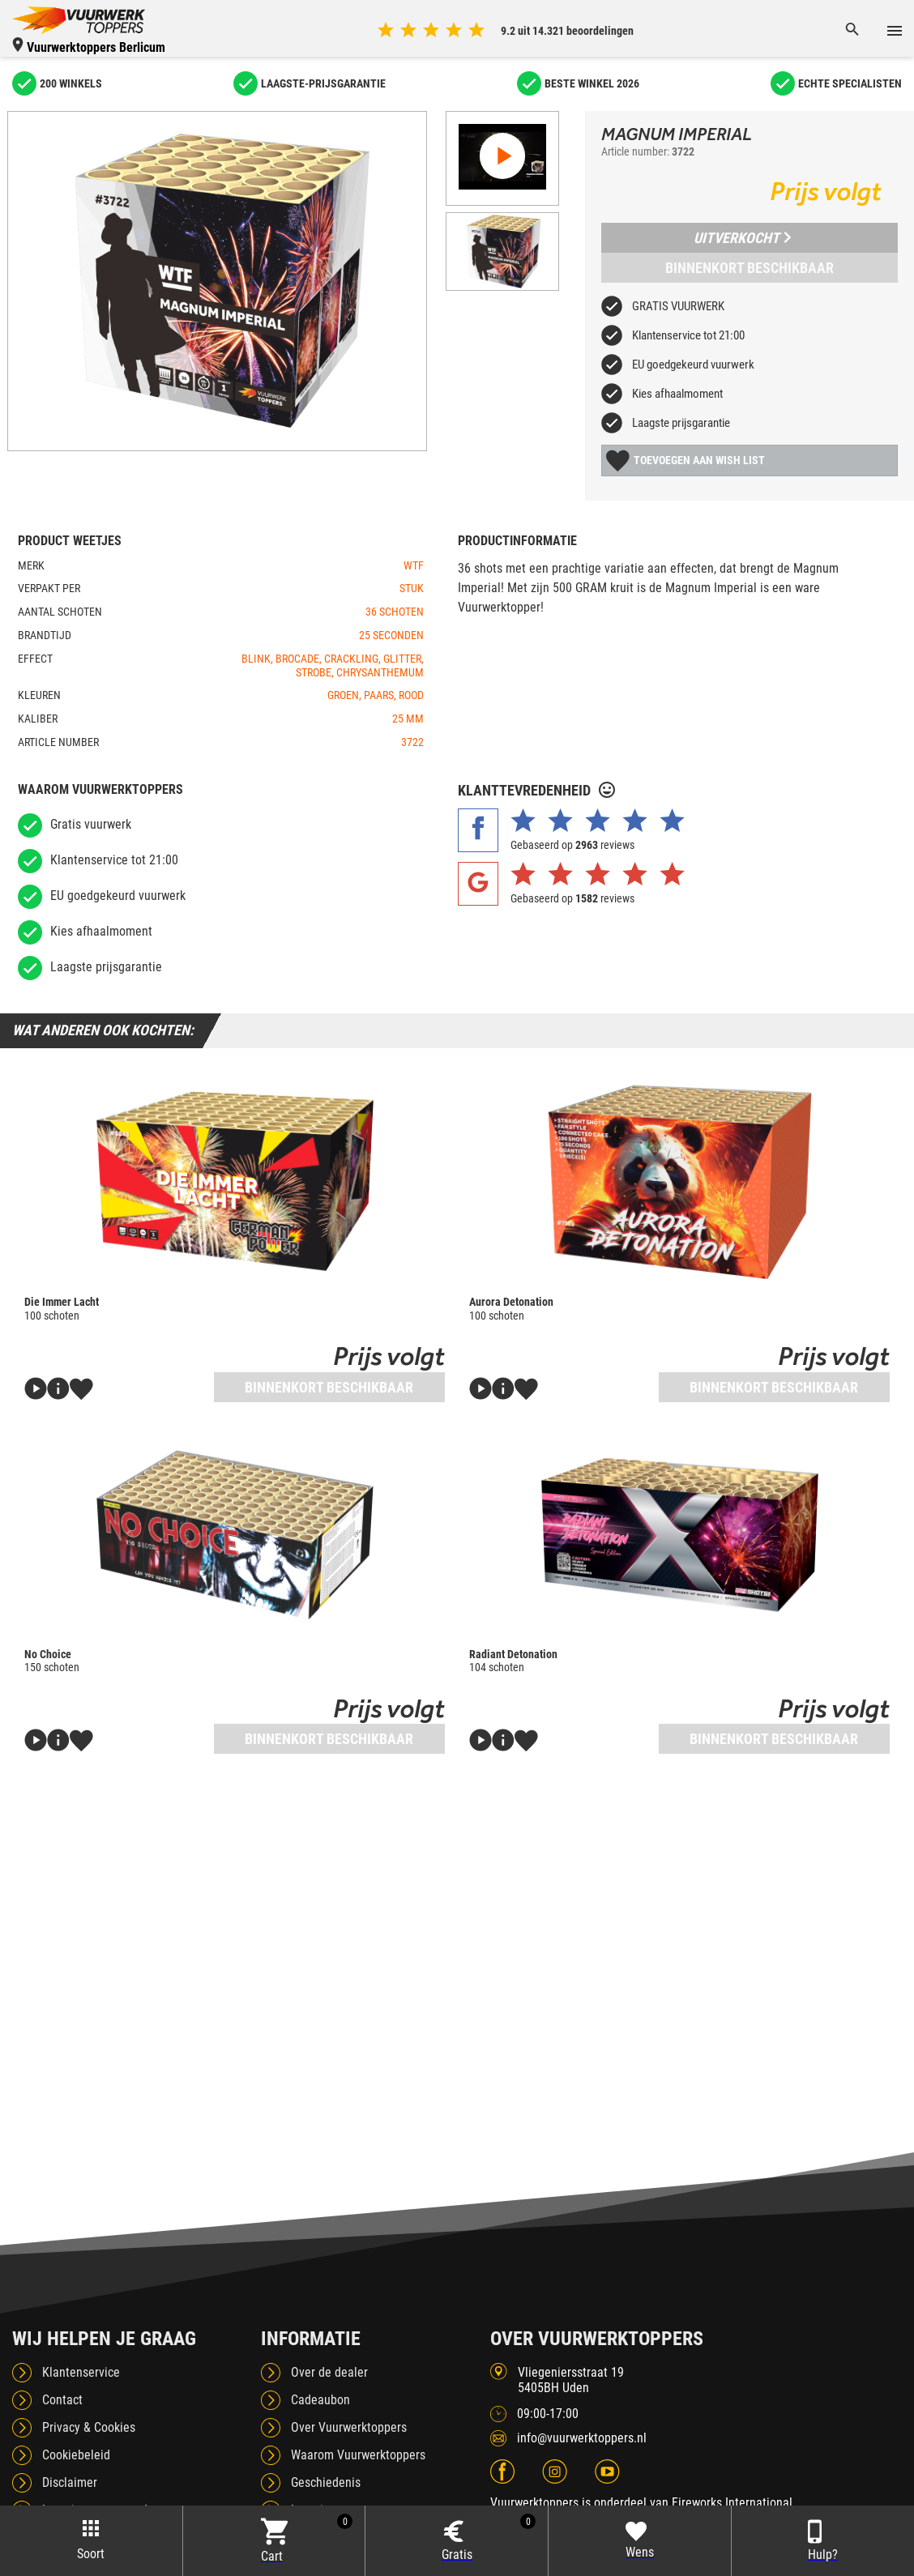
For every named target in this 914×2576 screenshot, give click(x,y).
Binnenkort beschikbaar (749, 267)
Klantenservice (81, 2372)
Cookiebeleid (76, 2455)
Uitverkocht (742, 237)
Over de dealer (329, 2372)
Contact (62, 2400)
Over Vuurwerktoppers (349, 2427)
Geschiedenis (326, 2482)
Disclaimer (69, 2482)
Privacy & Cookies (88, 2427)
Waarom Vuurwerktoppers (358, 2455)
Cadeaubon (320, 2400)
